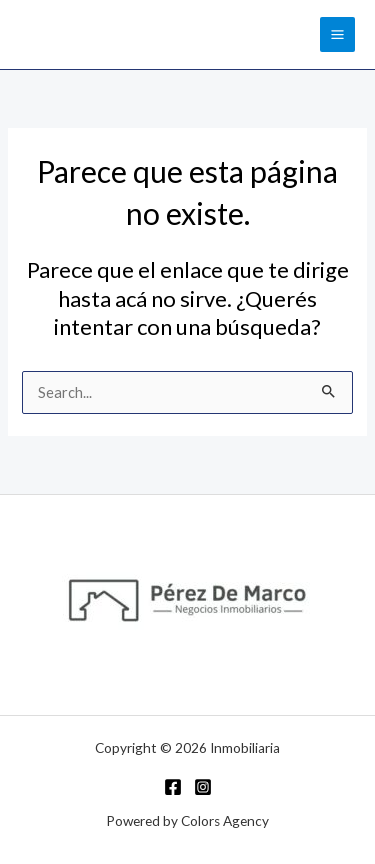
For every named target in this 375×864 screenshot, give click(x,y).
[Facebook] (173, 787)
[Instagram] (203, 787)
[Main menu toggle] (337, 34)
